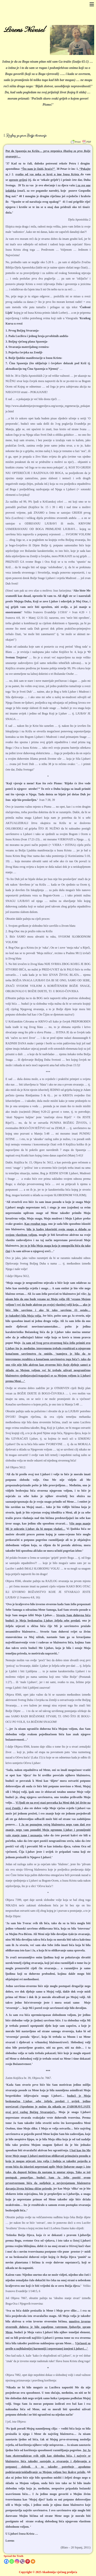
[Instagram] (17, 2561)
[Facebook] (6, 2561)
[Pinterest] (27, 2561)
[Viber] (22, 2561)
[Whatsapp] (11, 2561)
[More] (33, 2561)
